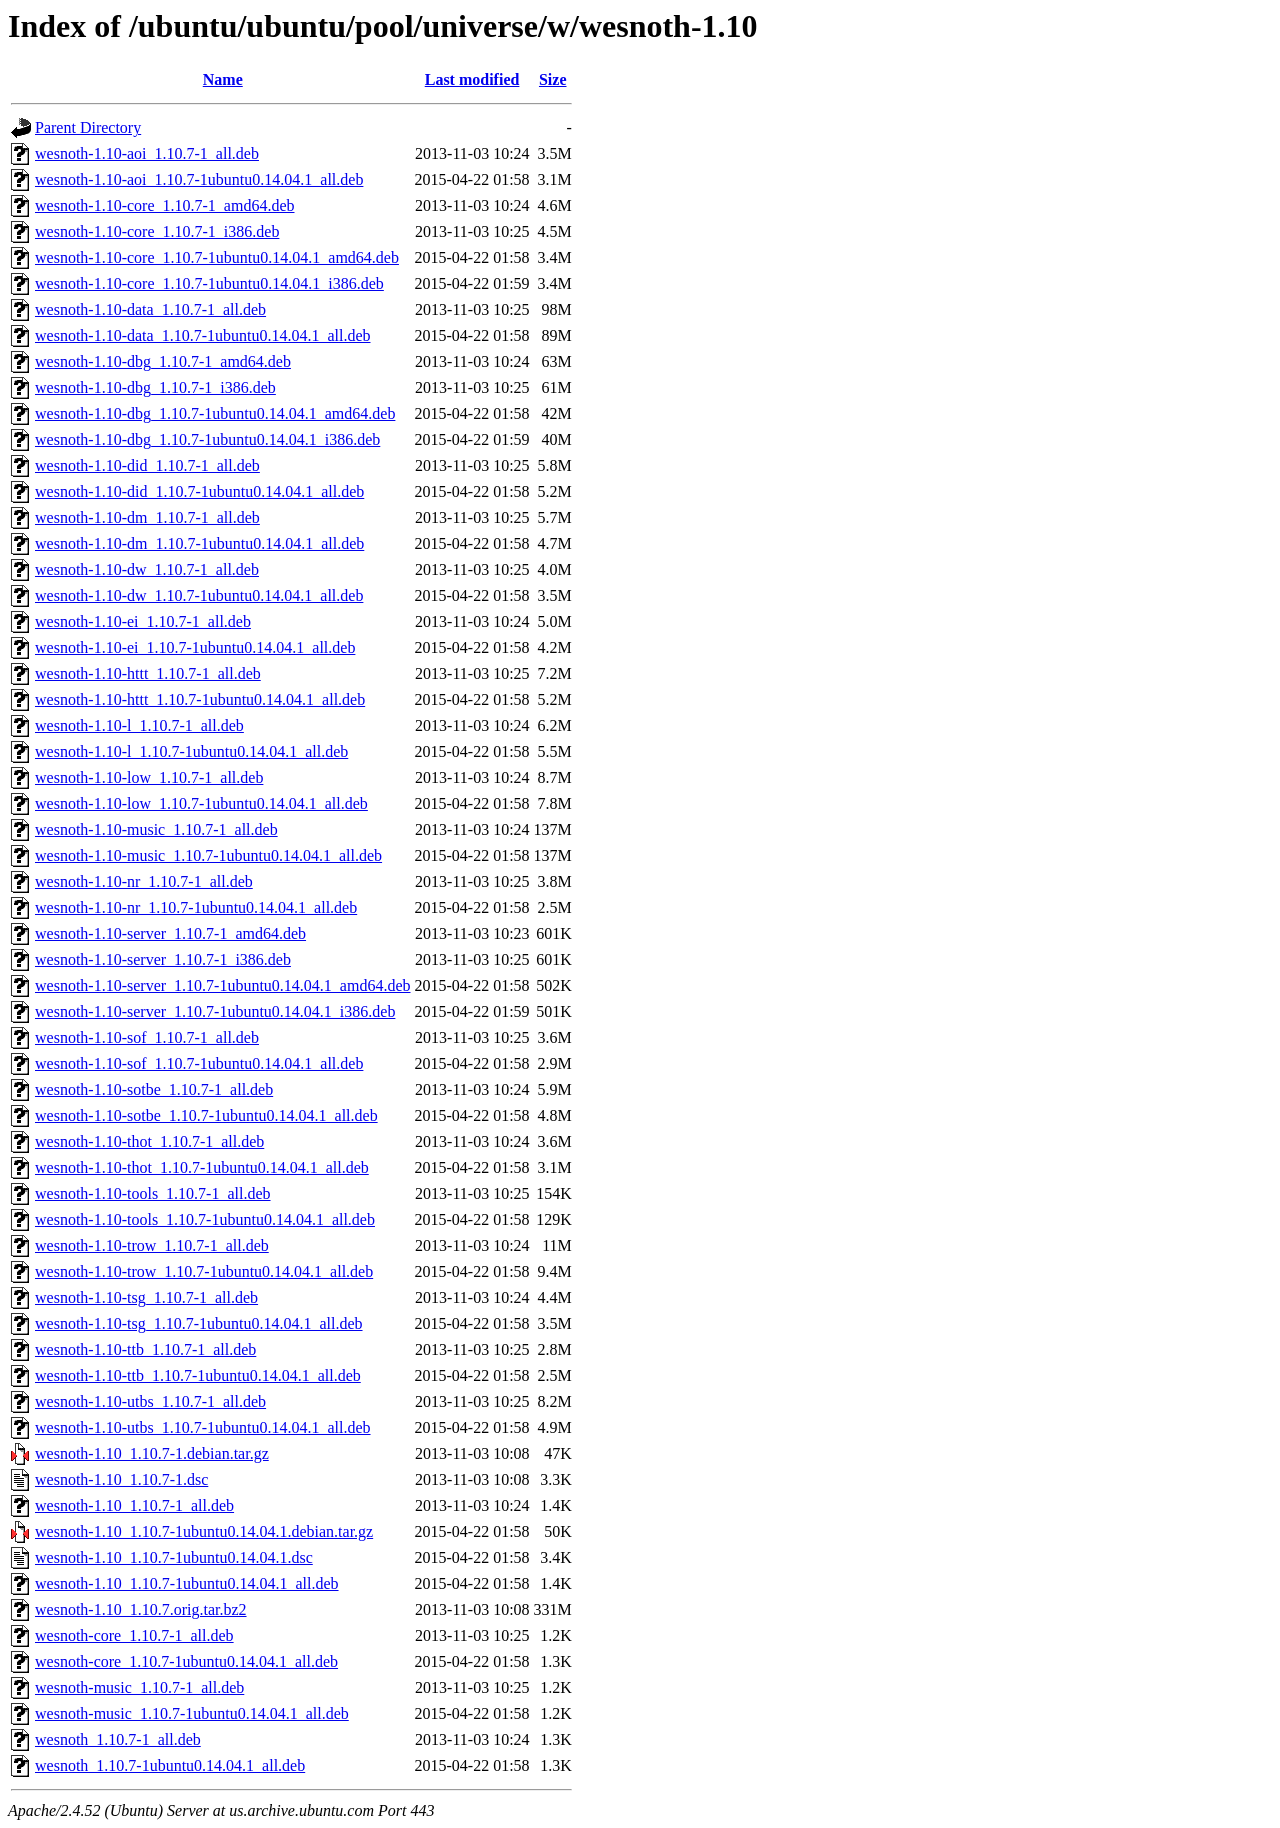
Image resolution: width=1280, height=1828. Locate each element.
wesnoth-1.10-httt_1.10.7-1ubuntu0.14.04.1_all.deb (200, 699)
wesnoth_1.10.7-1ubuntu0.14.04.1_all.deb (170, 1765)
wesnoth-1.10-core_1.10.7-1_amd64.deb (165, 205)
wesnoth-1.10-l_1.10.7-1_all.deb (139, 725)
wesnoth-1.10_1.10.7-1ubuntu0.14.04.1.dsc (174, 1557)
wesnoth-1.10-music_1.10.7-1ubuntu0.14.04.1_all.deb (208, 855)
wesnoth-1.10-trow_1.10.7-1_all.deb (152, 1245)
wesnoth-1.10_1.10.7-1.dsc (121, 1479)
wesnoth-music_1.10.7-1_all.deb (139, 1687)
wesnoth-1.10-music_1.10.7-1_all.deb (156, 829)
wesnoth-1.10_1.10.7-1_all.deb (134, 1505)
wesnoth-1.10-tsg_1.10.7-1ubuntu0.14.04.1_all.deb (199, 1323)
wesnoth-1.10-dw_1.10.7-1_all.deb (147, 569)
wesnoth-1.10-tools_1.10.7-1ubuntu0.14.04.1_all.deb (205, 1219)
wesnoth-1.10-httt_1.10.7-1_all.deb (148, 673)
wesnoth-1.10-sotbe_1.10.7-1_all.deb (154, 1089)
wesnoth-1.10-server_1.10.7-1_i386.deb (163, 959)
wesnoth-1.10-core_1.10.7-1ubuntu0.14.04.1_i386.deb (209, 283)
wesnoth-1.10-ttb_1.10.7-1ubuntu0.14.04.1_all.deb (198, 1375)
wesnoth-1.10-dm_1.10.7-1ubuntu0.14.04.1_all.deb (199, 543)
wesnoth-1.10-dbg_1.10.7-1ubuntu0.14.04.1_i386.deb (207, 439)
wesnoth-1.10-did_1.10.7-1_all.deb (147, 465)
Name (223, 79)
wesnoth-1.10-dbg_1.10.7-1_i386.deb (155, 387)
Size (553, 79)
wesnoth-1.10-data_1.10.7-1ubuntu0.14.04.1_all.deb (203, 335)
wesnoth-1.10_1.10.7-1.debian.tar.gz (152, 1453)
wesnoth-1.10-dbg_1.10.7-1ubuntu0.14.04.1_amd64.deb (215, 413)
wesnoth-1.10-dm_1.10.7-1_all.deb (147, 517)
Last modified (472, 79)
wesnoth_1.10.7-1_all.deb (118, 1739)
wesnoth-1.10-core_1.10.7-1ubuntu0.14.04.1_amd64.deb (217, 257)
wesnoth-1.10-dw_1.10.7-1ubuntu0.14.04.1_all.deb (199, 595)
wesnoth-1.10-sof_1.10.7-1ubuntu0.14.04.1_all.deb (199, 1063)
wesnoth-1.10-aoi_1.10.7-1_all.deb (147, 153)
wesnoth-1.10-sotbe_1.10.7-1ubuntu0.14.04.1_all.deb (206, 1115)
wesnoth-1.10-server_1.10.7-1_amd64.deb (170, 933)
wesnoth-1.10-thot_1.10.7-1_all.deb (149, 1141)
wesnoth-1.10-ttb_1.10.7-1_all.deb (145, 1349)
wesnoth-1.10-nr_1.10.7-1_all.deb (144, 881)
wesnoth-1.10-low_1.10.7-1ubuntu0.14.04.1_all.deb (201, 803)
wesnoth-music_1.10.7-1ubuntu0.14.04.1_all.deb (192, 1713)
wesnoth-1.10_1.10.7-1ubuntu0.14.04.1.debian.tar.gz (204, 1531)
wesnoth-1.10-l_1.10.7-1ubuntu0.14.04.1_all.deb (191, 751)
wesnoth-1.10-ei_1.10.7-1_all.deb (143, 621)
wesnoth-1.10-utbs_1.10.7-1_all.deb (150, 1401)
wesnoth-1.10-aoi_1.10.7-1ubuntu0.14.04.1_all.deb (199, 179)
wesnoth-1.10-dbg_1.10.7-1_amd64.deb (163, 361)
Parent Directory (88, 127)
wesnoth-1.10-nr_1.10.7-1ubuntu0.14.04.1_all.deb (196, 907)
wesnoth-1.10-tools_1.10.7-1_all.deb (153, 1193)
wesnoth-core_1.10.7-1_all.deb (134, 1635)
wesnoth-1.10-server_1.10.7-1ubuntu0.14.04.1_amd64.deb (223, 985)
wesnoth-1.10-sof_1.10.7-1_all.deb (147, 1037)
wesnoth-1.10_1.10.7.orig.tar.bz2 (141, 1609)
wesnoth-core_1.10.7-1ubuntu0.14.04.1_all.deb (186, 1661)
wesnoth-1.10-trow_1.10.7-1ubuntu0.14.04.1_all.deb (204, 1271)
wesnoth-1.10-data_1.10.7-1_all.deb (150, 309)
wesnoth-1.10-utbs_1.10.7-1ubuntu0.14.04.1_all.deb (203, 1427)
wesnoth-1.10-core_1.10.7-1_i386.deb (157, 231)
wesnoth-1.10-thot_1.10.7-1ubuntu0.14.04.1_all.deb (202, 1167)
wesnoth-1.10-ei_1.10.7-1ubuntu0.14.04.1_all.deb (195, 647)
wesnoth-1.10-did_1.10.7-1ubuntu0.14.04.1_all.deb (199, 491)
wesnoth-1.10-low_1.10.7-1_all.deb (149, 777)
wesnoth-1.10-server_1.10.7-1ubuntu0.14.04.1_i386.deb (215, 1011)
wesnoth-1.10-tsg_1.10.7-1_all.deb (146, 1297)
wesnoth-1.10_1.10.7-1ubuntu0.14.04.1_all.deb (187, 1583)
